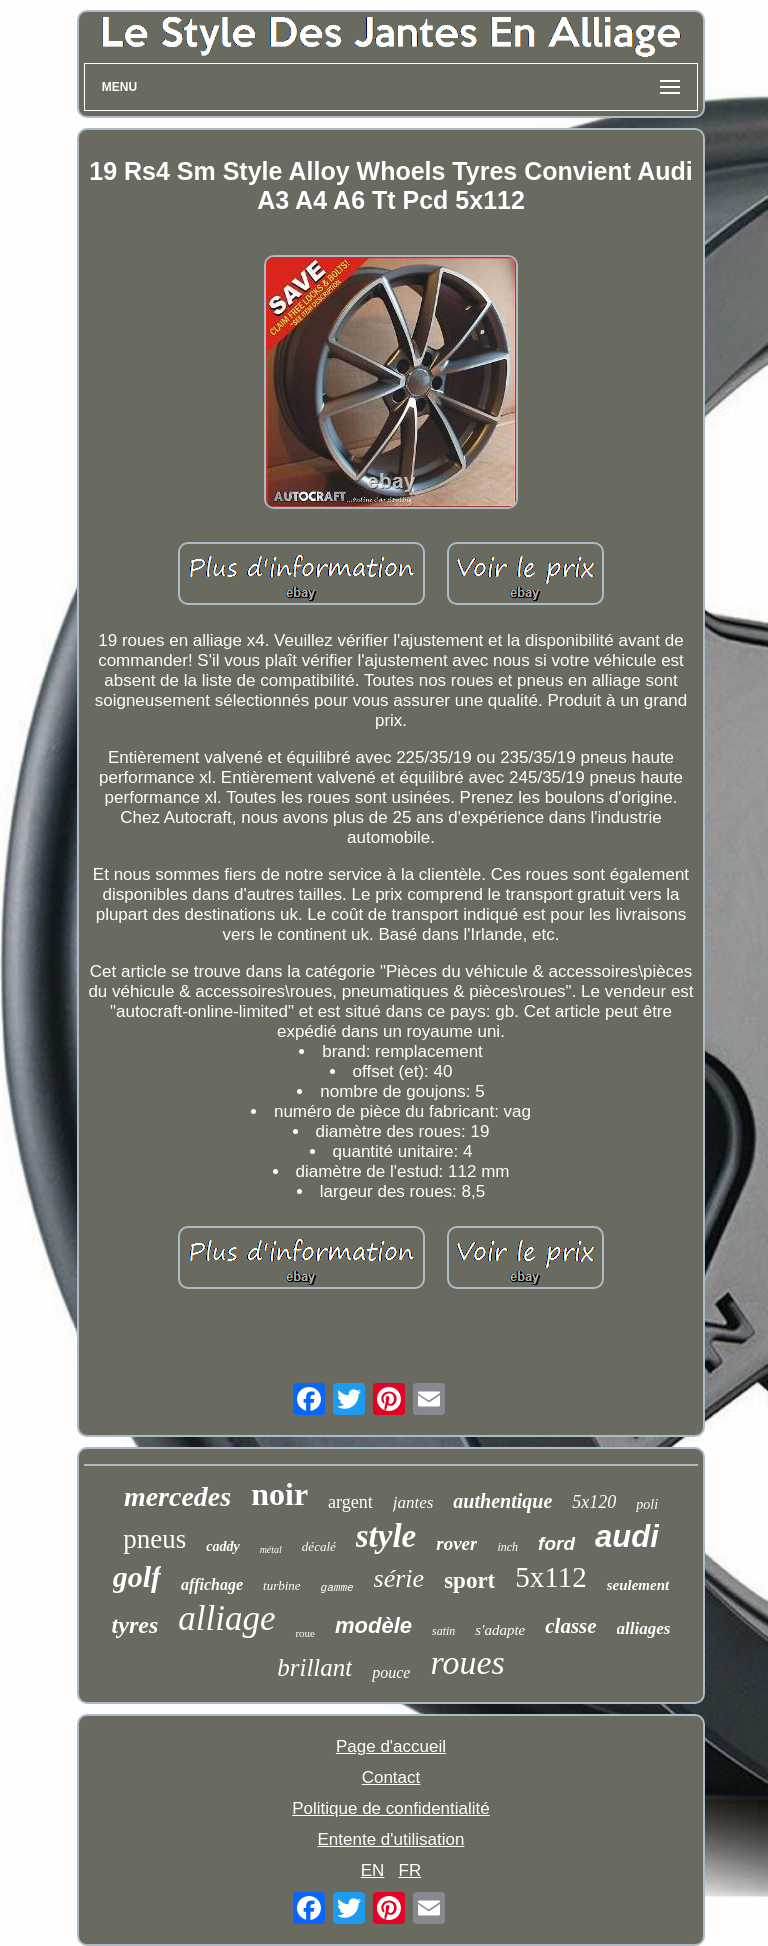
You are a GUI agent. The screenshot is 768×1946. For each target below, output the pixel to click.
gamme (337, 1588)
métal (271, 1549)
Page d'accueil (391, 1746)
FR (410, 1870)
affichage (212, 1584)
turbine (282, 1585)
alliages (644, 1628)
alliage (226, 1618)
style (386, 1536)
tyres (135, 1625)
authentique (502, 1501)
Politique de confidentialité (391, 1808)
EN (373, 1870)
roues (467, 1662)
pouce (391, 1672)
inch (507, 1547)
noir (279, 1494)
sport (469, 1580)
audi (627, 1536)
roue (305, 1633)
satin (443, 1631)
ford (556, 1543)
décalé (319, 1546)
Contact (391, 1777)
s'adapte (500, 1630)
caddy (222, 1546)
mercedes (177, 1496)
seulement (638, 1585)
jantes (413, 1502)
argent (350, 1502)
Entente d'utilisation (391, 1839)
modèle (373, 1625)
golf (137, 1576)
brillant (314, 1667)
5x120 (594, 1502)
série (399, 1578)
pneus (154, 1539)
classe (570, 1626)
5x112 (550, 1577)
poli (647, 1504)
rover (456, 1543)
